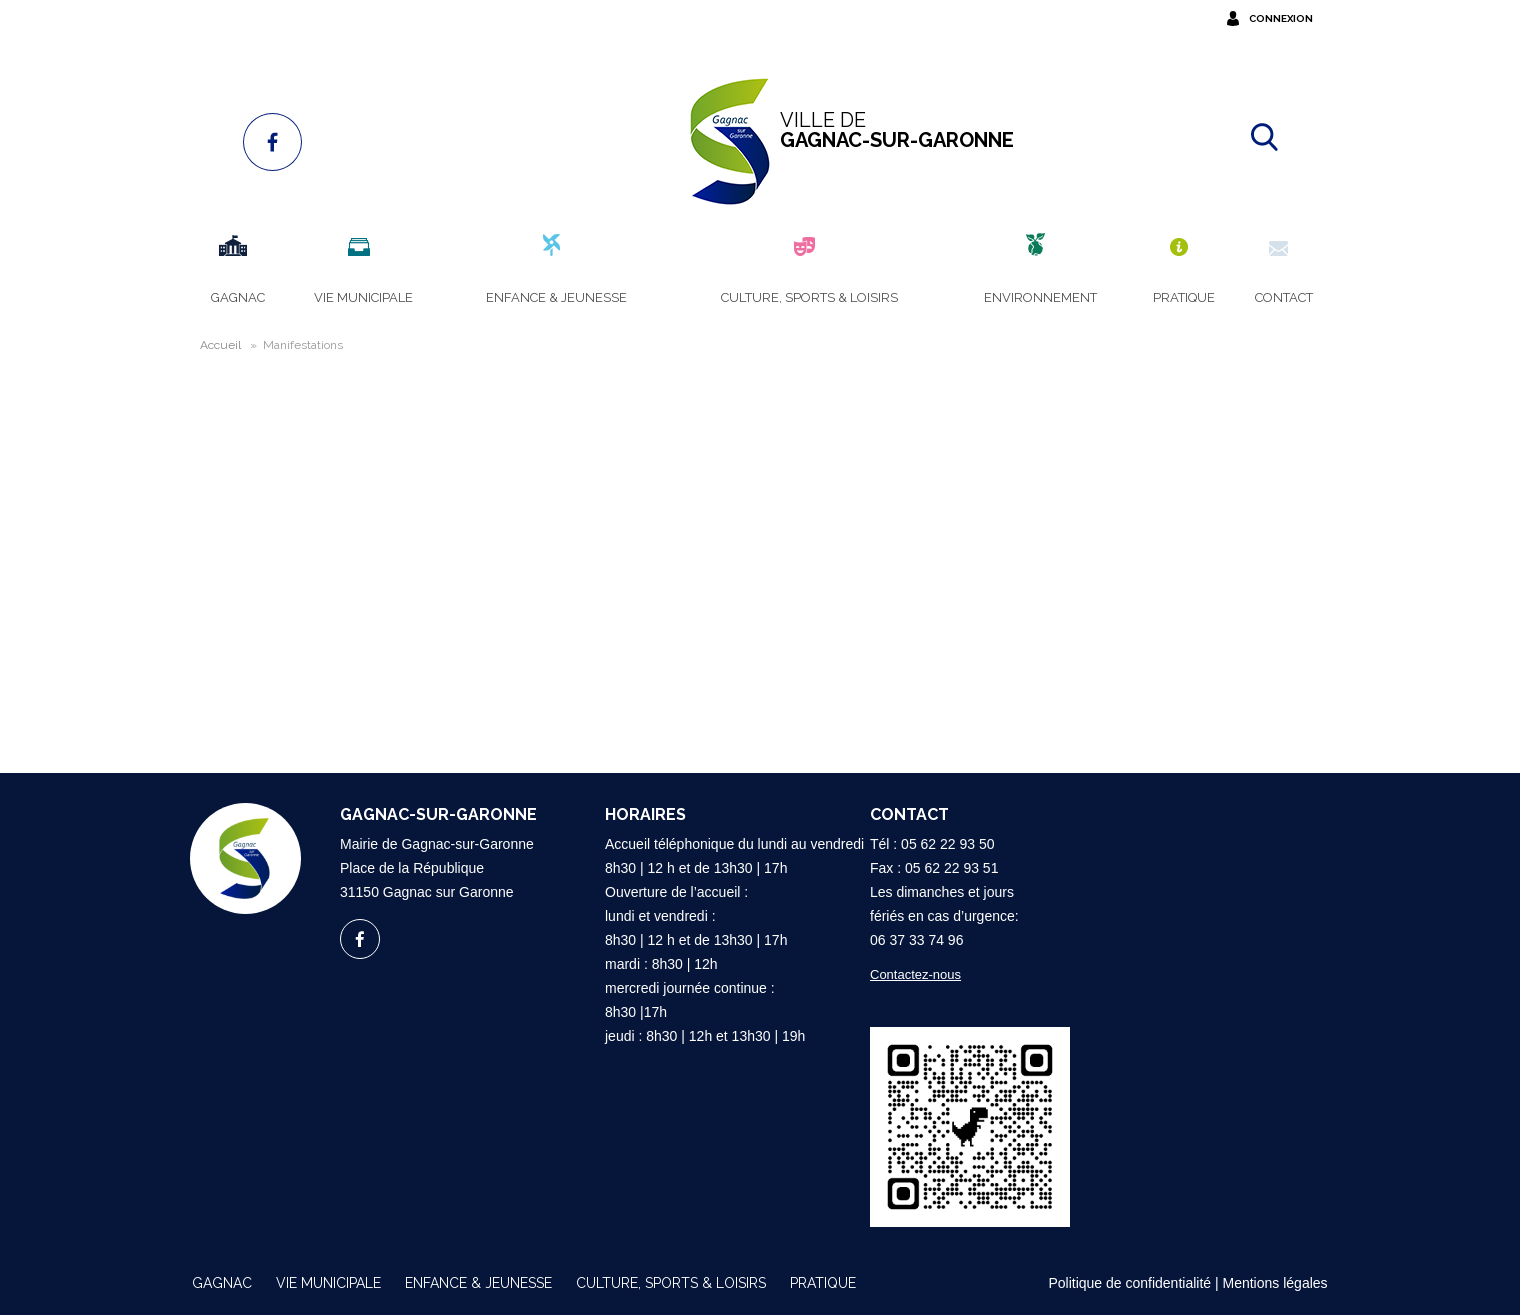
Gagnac (222, 1283)
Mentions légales (1275, 1283)
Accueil (220, 345)
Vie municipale (328, 1283)
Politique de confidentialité (1129, 1283)
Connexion (1281, 18)
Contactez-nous (915, 974)
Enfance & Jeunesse (478, 1283)
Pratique (823, 1283)
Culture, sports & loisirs (671, 1283)
